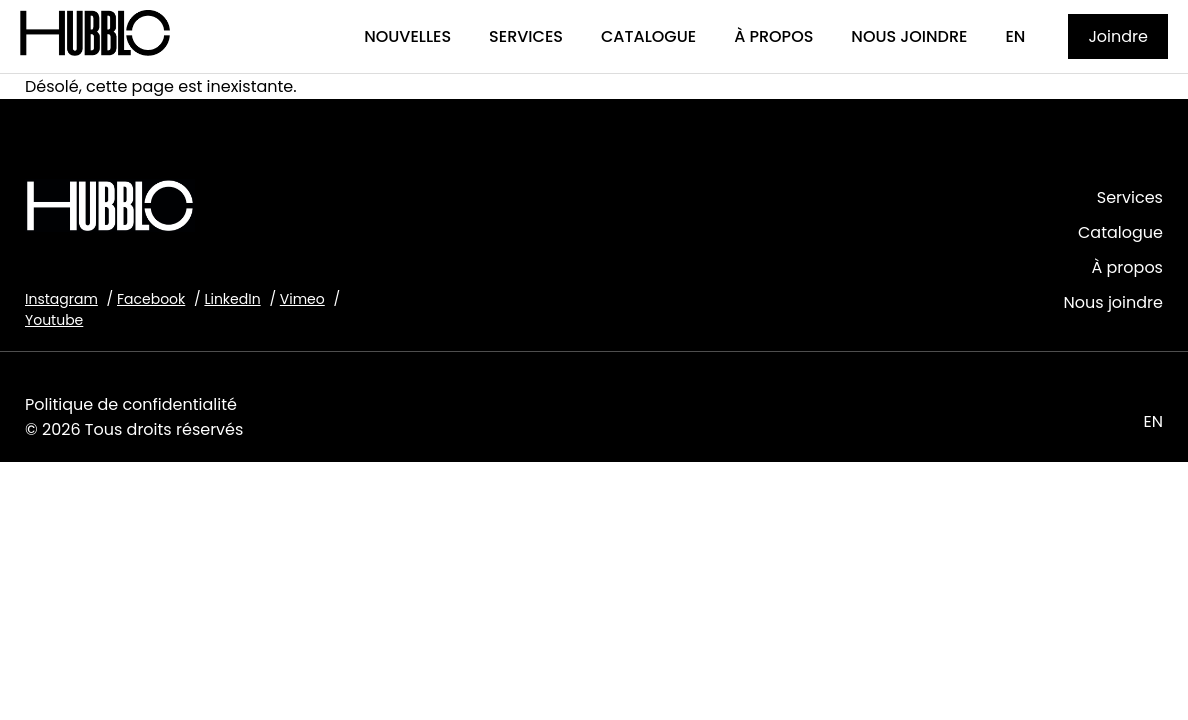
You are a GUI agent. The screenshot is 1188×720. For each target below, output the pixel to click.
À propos (1127, 267)
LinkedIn (232, 299)
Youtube (54, 320)
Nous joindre (1113, 302)
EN (1153, 421)
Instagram (61, 299)
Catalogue (1120, 232)
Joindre (1118, 36)
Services (1130, 197)
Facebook (151, 299)
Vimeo (302, 299)
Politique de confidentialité (131, 404)
